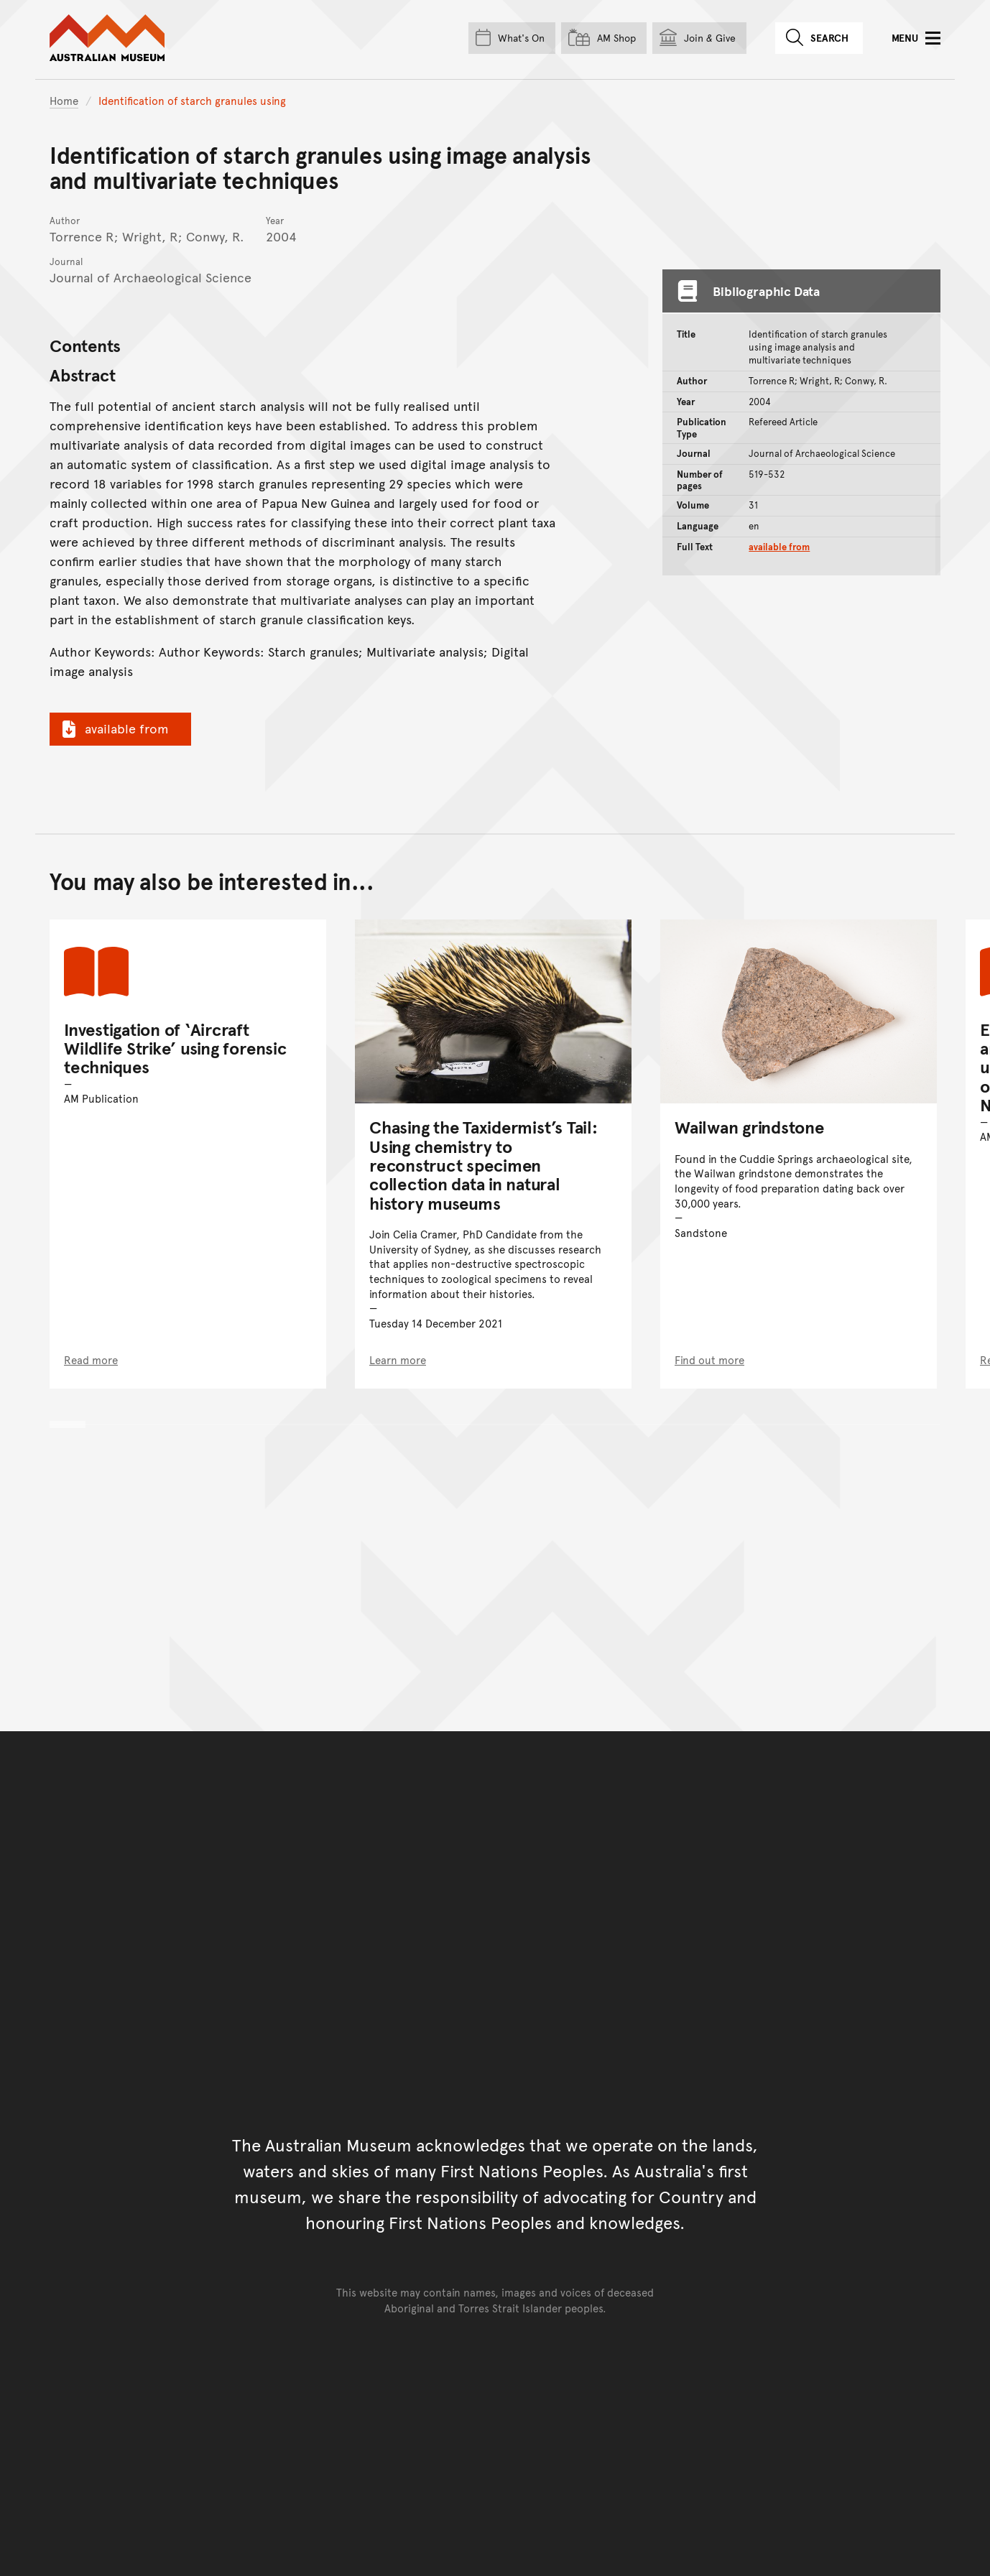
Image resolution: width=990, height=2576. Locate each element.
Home (64, 100)
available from (113, 728)
